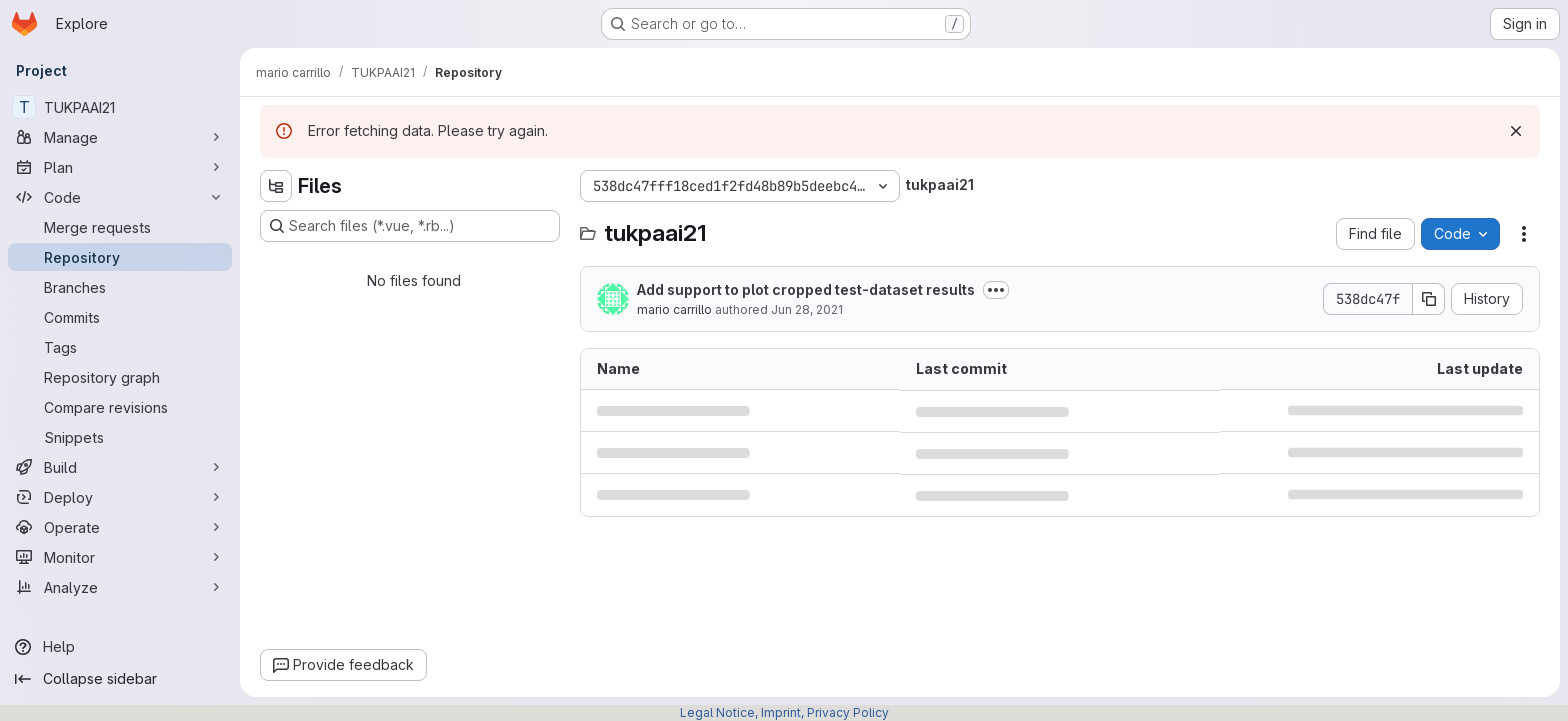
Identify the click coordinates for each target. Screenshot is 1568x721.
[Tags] (120, 347)
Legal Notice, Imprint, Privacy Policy (784, 712)
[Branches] (120, 287)
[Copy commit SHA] (1429, 299)
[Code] (120, 197)
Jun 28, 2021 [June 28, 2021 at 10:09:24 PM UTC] (807, 309)
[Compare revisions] (120, 407)
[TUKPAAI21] (120, 107)
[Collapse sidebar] (120, 679)
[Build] (120, 467)
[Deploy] (120, 497)
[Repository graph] (120, 377)
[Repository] (120, 257)
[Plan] (120, 167)
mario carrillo (674, 309)
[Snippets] (120, 437)
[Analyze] (120, 587)
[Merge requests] (120, 227)
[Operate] (120, 527)
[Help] (120, 647)
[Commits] (120, 317)
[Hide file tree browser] (276, 186)
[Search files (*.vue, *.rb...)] (410, 226)
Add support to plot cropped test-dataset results (806, 289)
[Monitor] (120, 557)
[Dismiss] (1516, 131)
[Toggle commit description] (996, 290)
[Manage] (120, 137)
